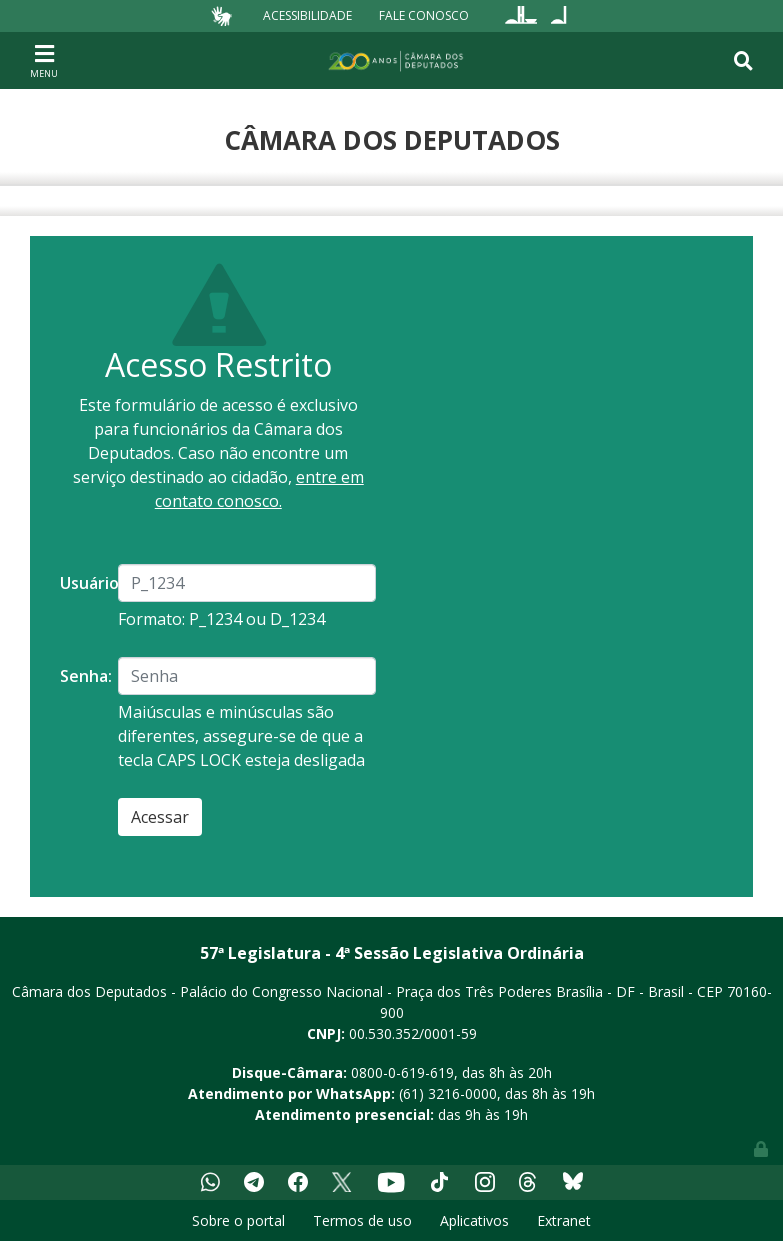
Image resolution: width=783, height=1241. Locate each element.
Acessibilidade (307, 15)
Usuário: (81, 583)
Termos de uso (362, 1220)
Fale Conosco (424, 15)
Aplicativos (474, 1220)
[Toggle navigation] (44, 60)
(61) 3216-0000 (448, 1093)
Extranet (564, 1220)
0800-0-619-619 (402, 1072)
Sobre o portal (238, 1220)
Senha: (81, 676)
